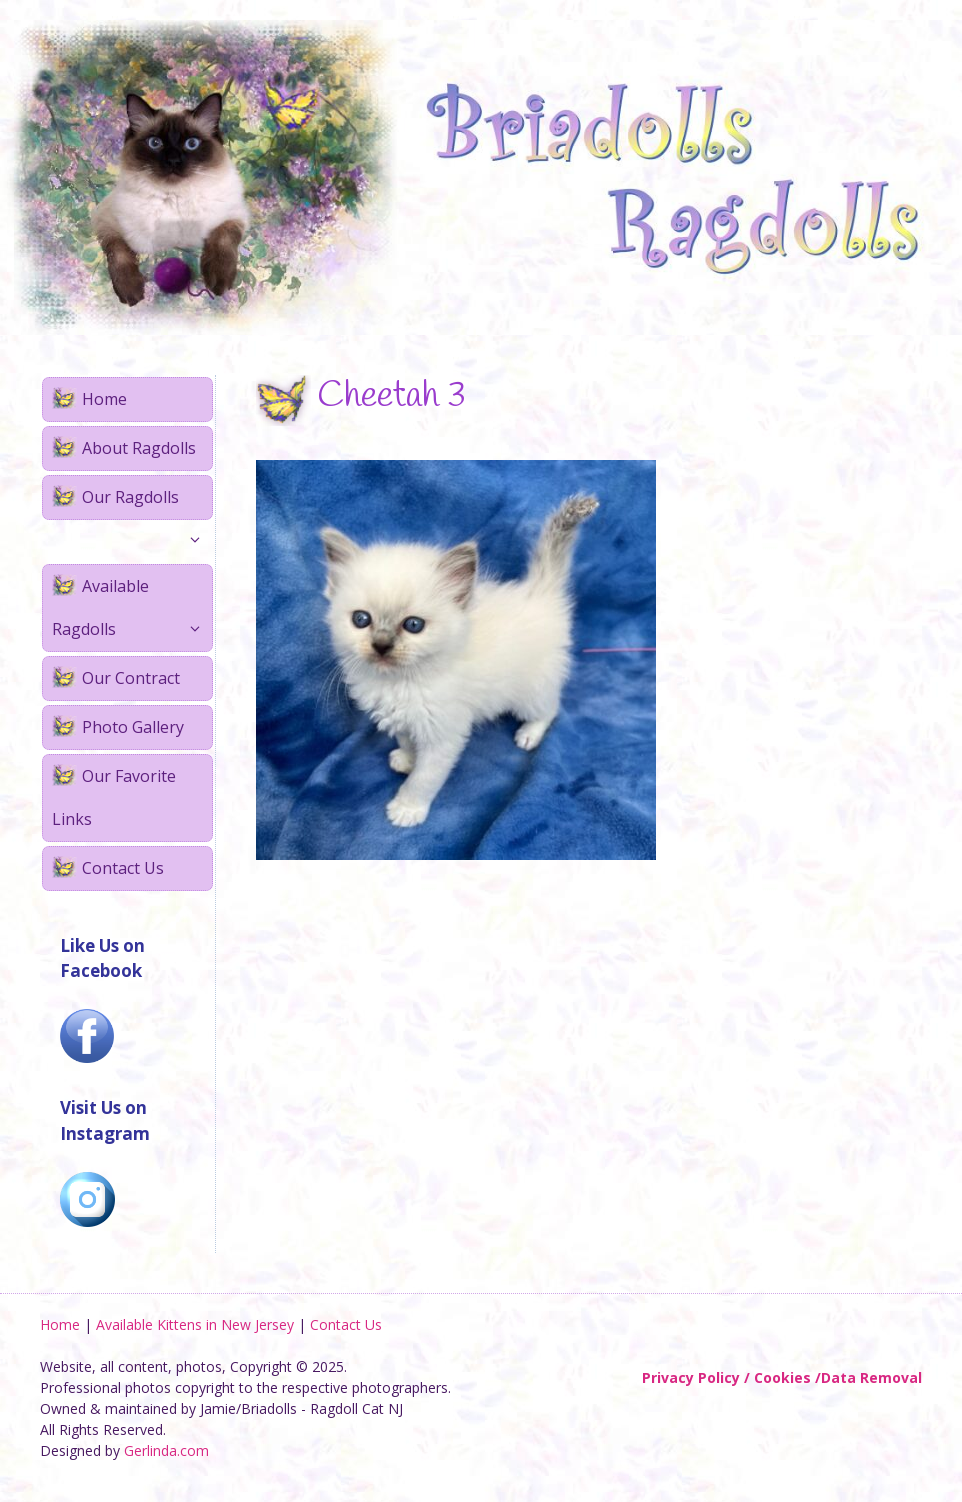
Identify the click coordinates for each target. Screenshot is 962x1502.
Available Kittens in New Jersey (195, 1324)
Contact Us (123, 868)
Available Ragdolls (132, 613)
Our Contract (131, 678)
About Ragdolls (139, 448)
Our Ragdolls (147, 503)
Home (104, 399)
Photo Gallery (133, 727)
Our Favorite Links (114, 797)
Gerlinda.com (166, 1450)
